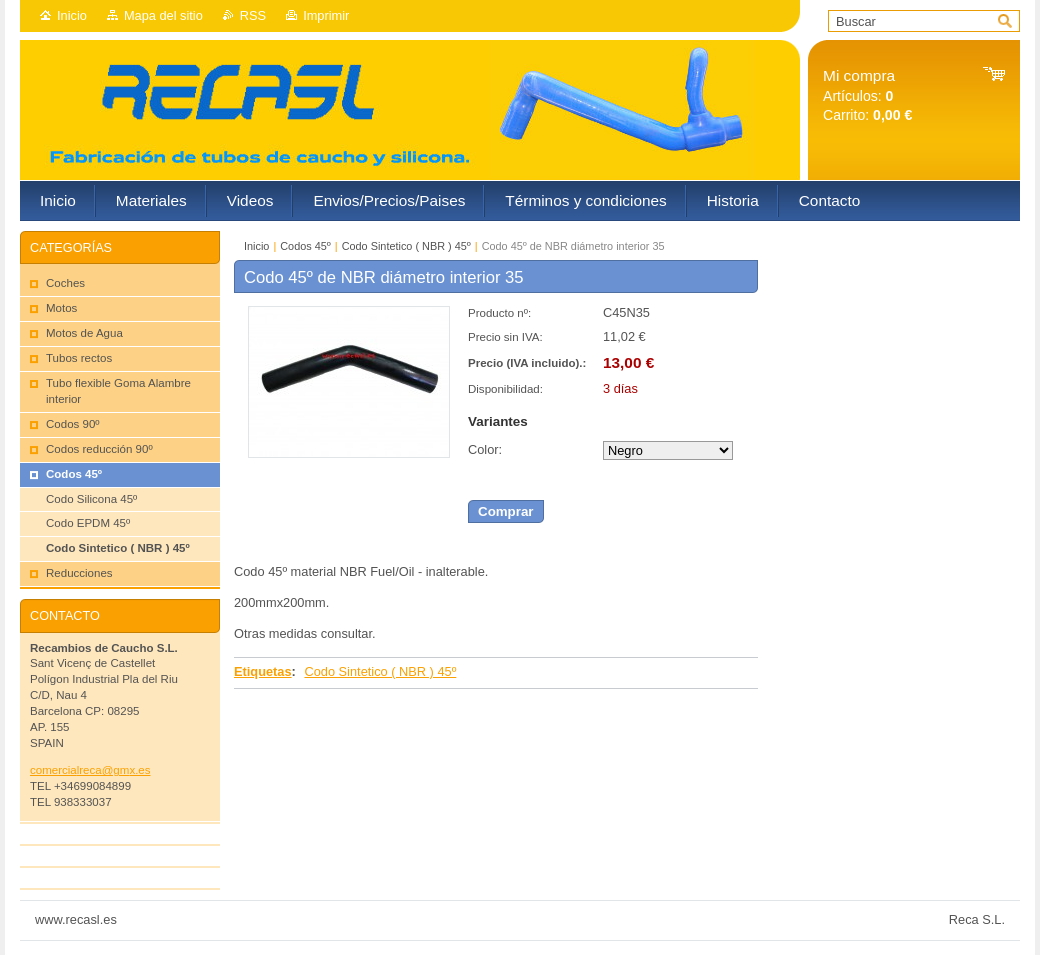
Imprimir (326, 15)
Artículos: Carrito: (867, 95)
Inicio (72, 15)
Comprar (506, 511)
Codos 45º (305, 246)
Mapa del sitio (163, 15)
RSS (253, 15)
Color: (485, 449)
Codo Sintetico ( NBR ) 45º (406, 246)
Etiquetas (263, 671)
